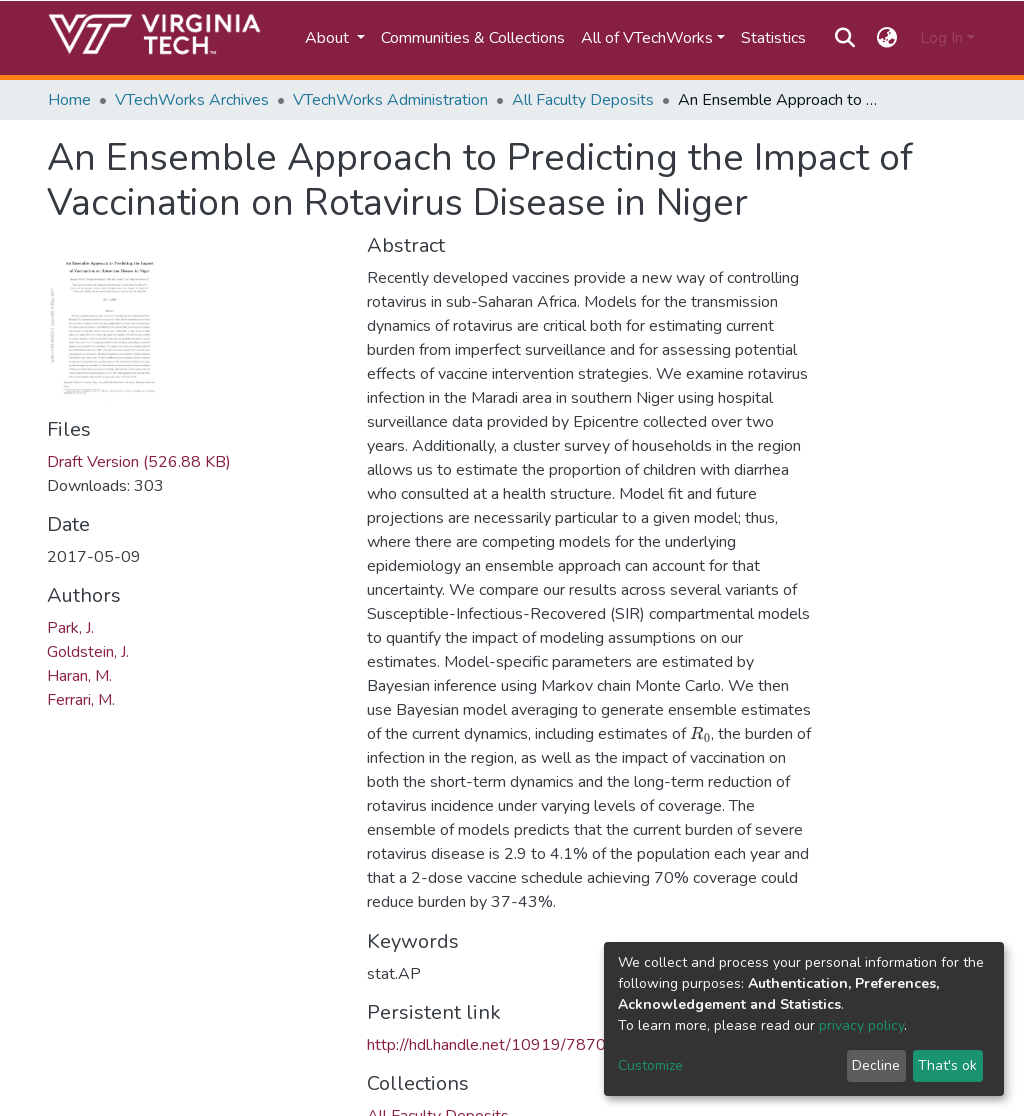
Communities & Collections (473, 38)
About (329, 38)
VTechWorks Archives (192, 100)
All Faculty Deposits (583, 100)
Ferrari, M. (81, 700)
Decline (876, 1065)
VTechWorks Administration (390, 100)
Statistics (773, 38)
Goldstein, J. (88, 652)
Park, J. (70, 628)
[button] (887, 38)
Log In (941, 38)
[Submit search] (844, 38)
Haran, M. (79, 676)
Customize (650, 1065)
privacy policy (861, 1025)
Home (69, 100)
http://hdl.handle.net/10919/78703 (491, 1045)
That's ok (947, 1065)
